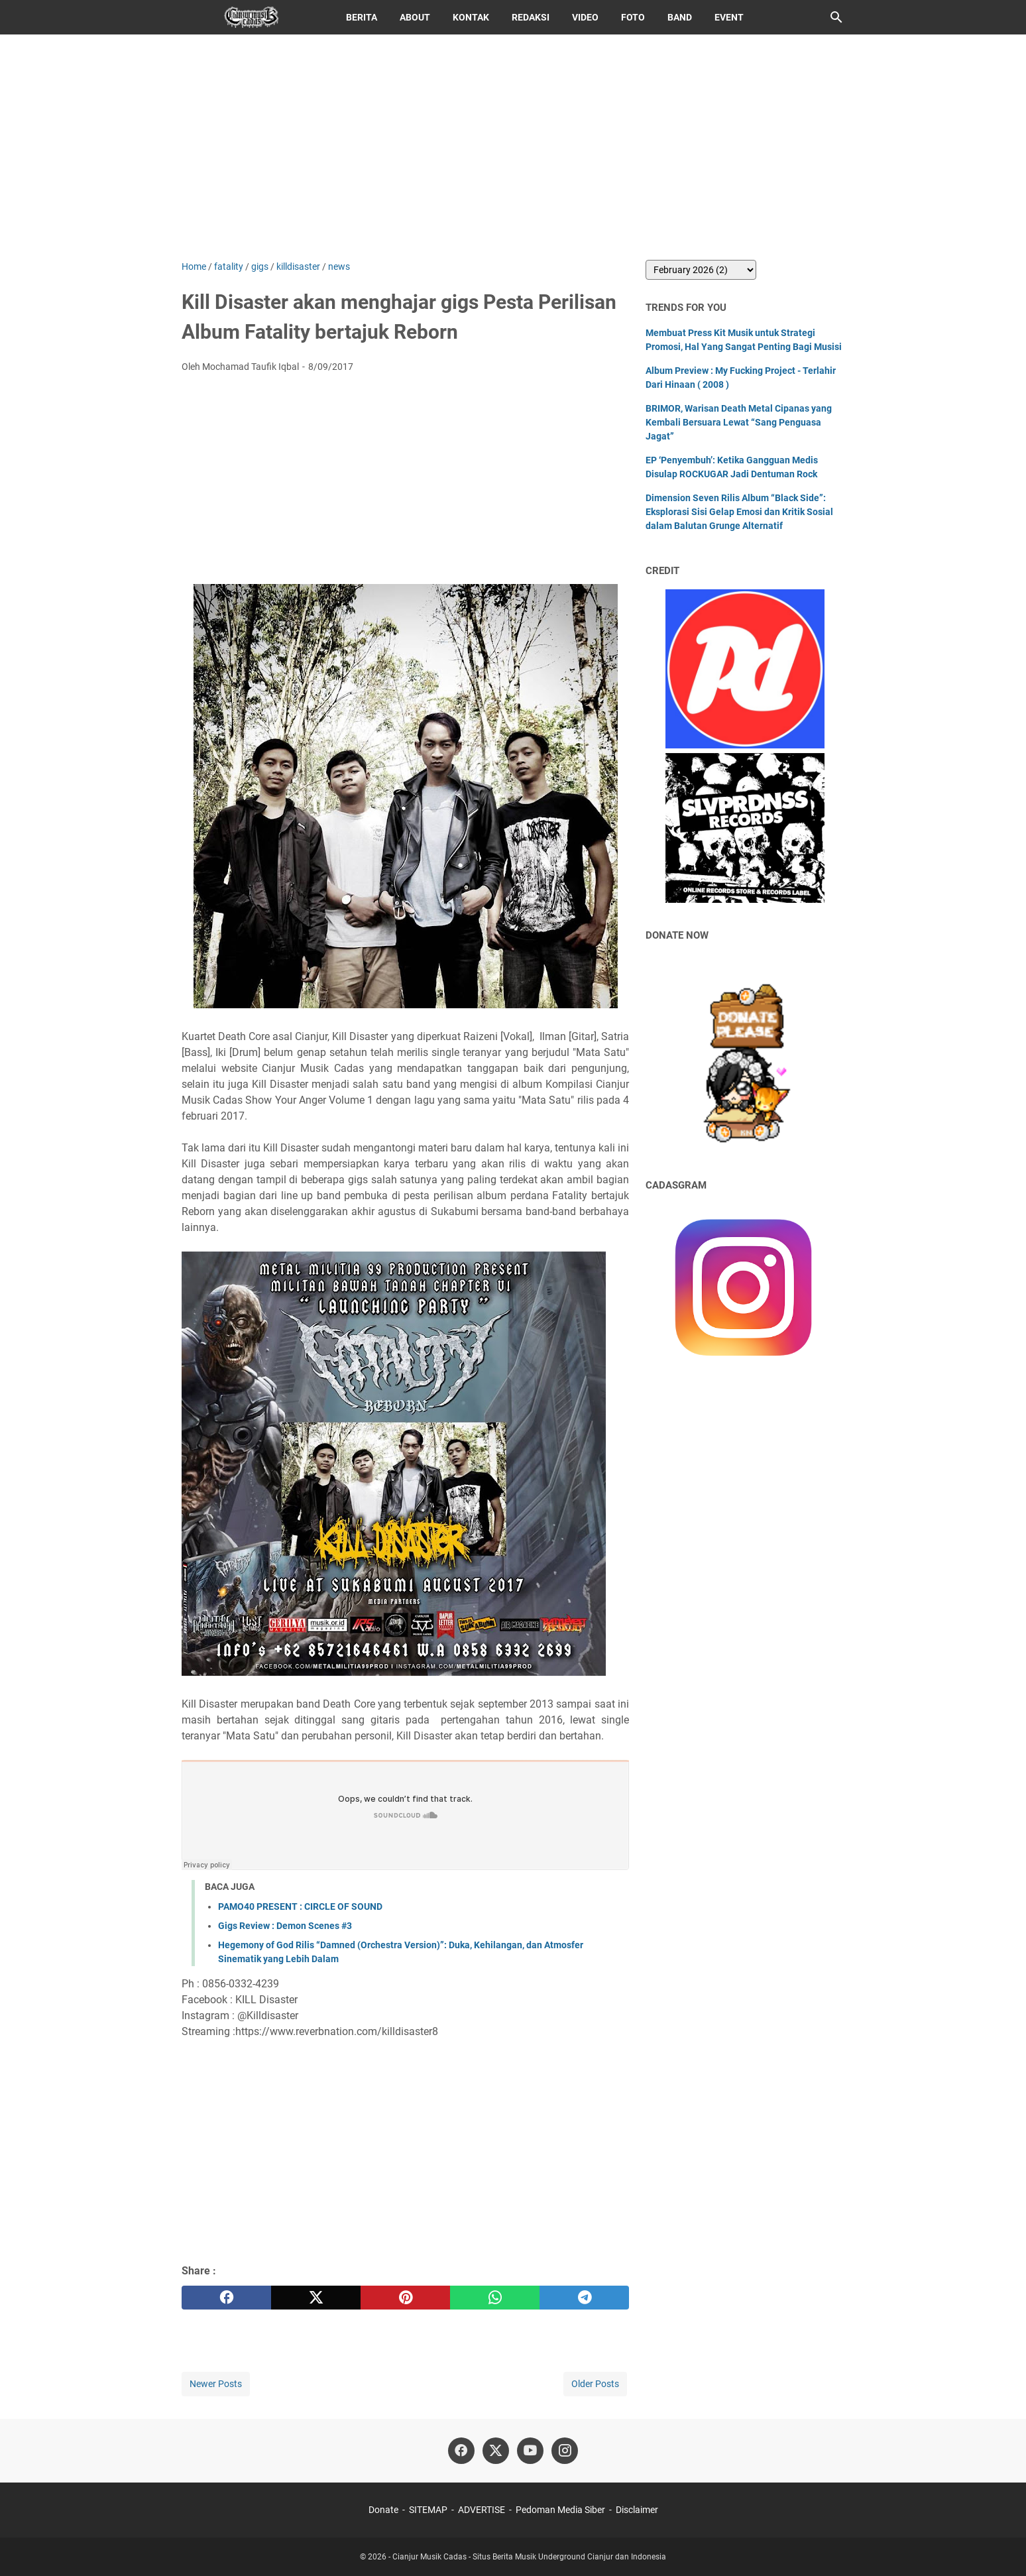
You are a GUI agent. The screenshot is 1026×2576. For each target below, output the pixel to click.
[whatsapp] (495, 2298)
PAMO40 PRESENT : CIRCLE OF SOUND (300, 1906)
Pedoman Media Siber (560, 2509)
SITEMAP (428, 2509)
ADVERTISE (481, 2509)
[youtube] (530, 2450)
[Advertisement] (513, 147)
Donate (383, 2509)
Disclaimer (637, 2509)
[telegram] (584, 2298)
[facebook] (226, 2298)
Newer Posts (216, 2383)
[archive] (701, 270)
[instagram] (564, 2450)
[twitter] (316, 2298)
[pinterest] (405, 2298)
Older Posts (595, 2383)
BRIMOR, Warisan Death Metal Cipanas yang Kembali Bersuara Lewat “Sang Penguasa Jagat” (739, 422)
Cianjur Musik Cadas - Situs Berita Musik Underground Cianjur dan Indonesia (529, 2556)
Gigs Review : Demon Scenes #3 (285, 1925)
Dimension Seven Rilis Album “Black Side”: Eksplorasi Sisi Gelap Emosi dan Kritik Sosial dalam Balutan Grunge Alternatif (739, 512)
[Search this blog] (836, 17)
